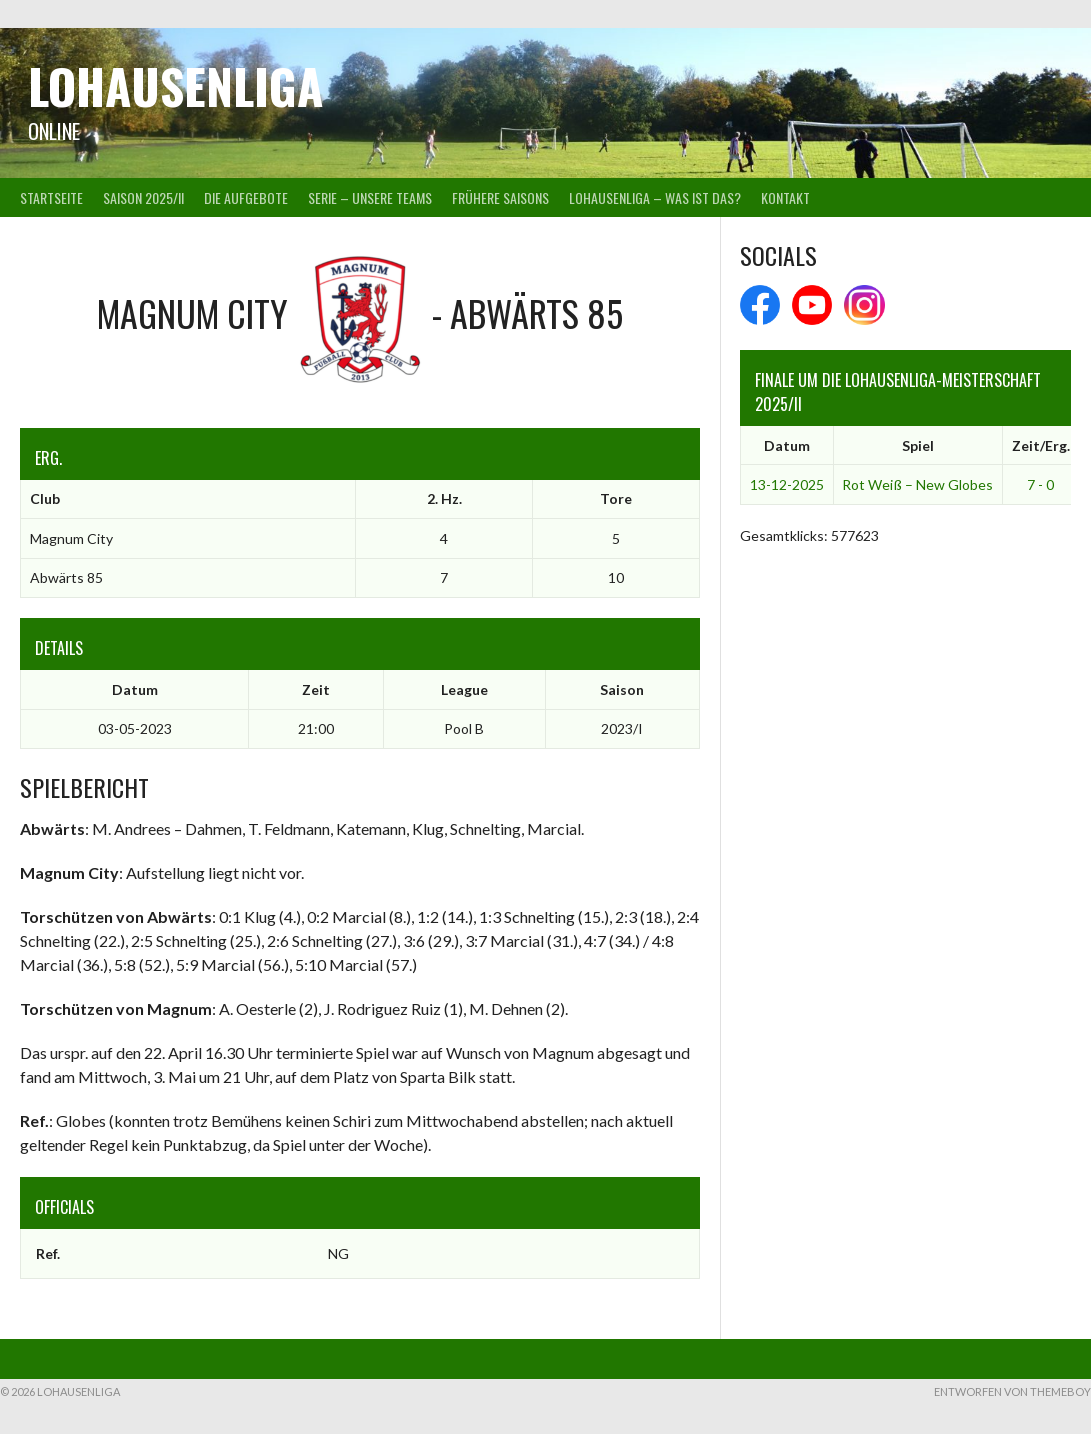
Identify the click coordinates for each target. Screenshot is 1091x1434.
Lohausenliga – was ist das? (655, 197)
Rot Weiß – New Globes (917, 484)
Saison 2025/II (143, 197)
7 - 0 (1040, 484)
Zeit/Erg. (1041, 445)
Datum (787, 445)
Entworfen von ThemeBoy (1012, 1391)
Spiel (918, 445)
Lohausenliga (175, 85)
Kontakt (785, 197)
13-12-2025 (787, 484)
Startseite (51, 197)
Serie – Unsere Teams (370, 197)
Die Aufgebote (246, 197)
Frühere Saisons (500, 197)
